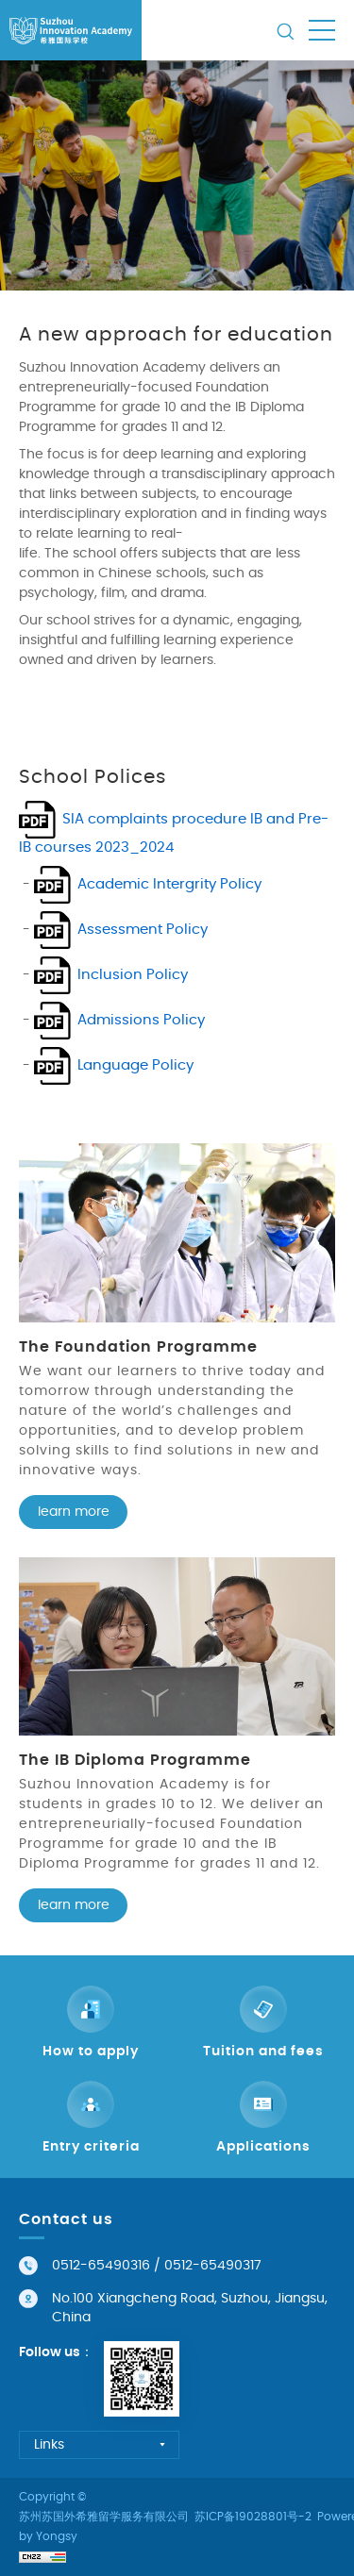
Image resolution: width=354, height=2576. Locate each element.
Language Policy (135, 1065)
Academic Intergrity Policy (169, 884)
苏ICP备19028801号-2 (253, 2516)
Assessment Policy (142, 929)
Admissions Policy (141, 1020)
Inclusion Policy (132, 975)
